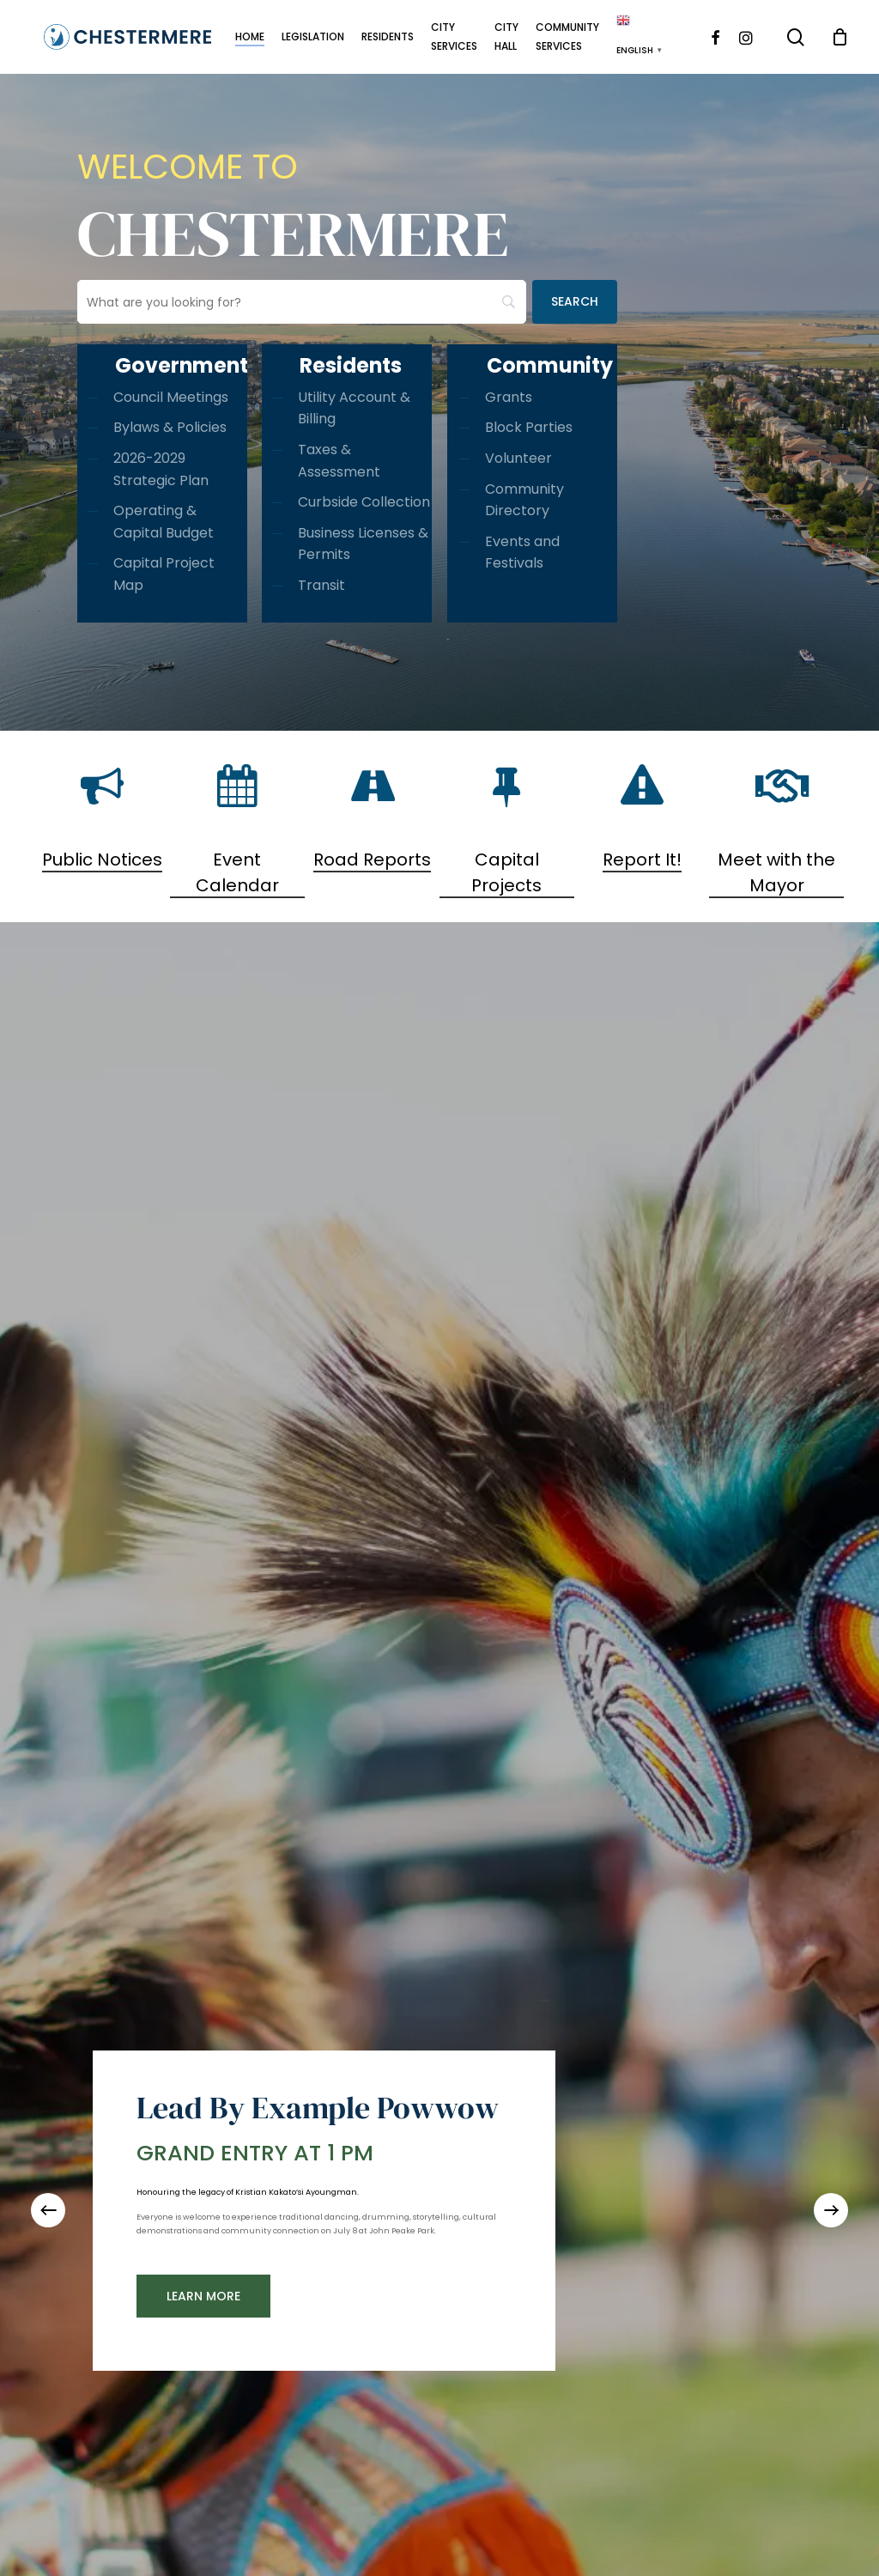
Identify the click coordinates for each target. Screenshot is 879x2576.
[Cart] (839, 36)
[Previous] (48, 2210)
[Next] (831, 2210)
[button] (203, 2296)
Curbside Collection (364, 502)
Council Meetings (170, 397)
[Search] (574, 302)
